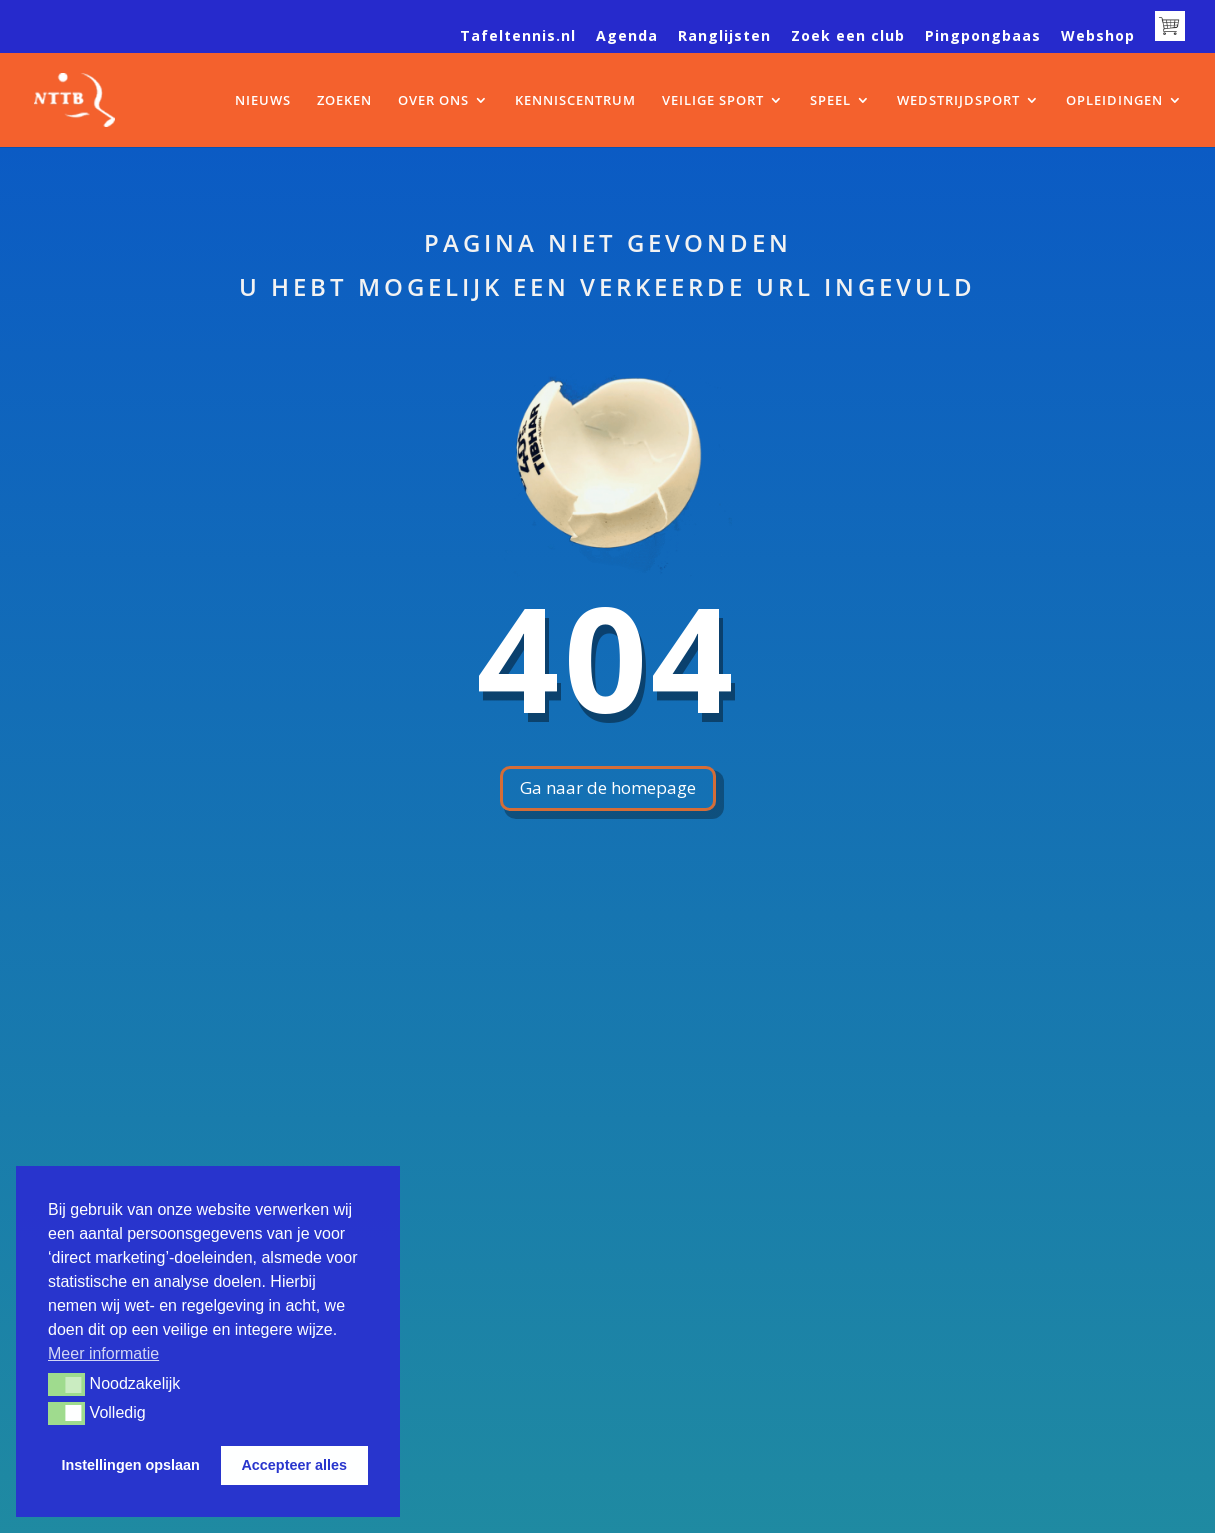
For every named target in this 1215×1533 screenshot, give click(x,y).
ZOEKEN (344, 101)
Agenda (627, 37)
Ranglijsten (724, 37)
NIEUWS (263, 101)
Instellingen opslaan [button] (131, 1465)
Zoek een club (848, 37)
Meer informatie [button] (103, 1353)
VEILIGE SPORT (713, 101)
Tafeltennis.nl (518, 37)
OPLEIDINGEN (1114, 101)
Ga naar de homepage (608, 787)
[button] (66, 1384)
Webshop (1098, 37)
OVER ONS (433, 101)
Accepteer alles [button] (294, 1465)
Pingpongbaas (983, 37)
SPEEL (830, 101)
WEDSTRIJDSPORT (958, 101)
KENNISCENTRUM (575, 101)
